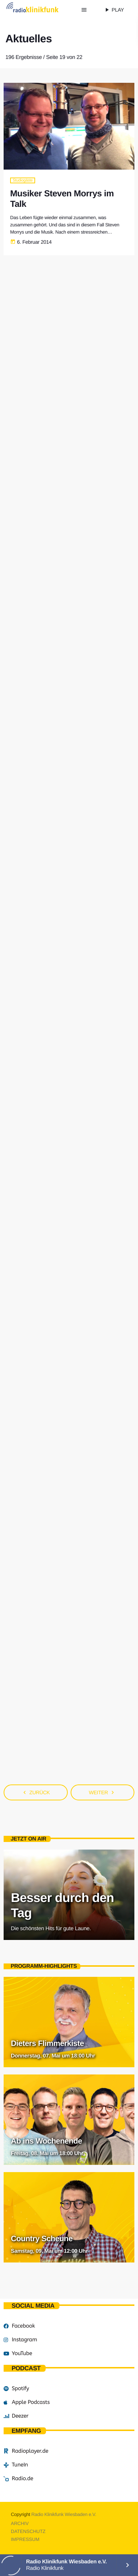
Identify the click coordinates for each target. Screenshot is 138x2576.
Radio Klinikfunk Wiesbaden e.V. (64, 2514)
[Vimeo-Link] (39, 9)
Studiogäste (23, 180)
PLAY (114, 10)
